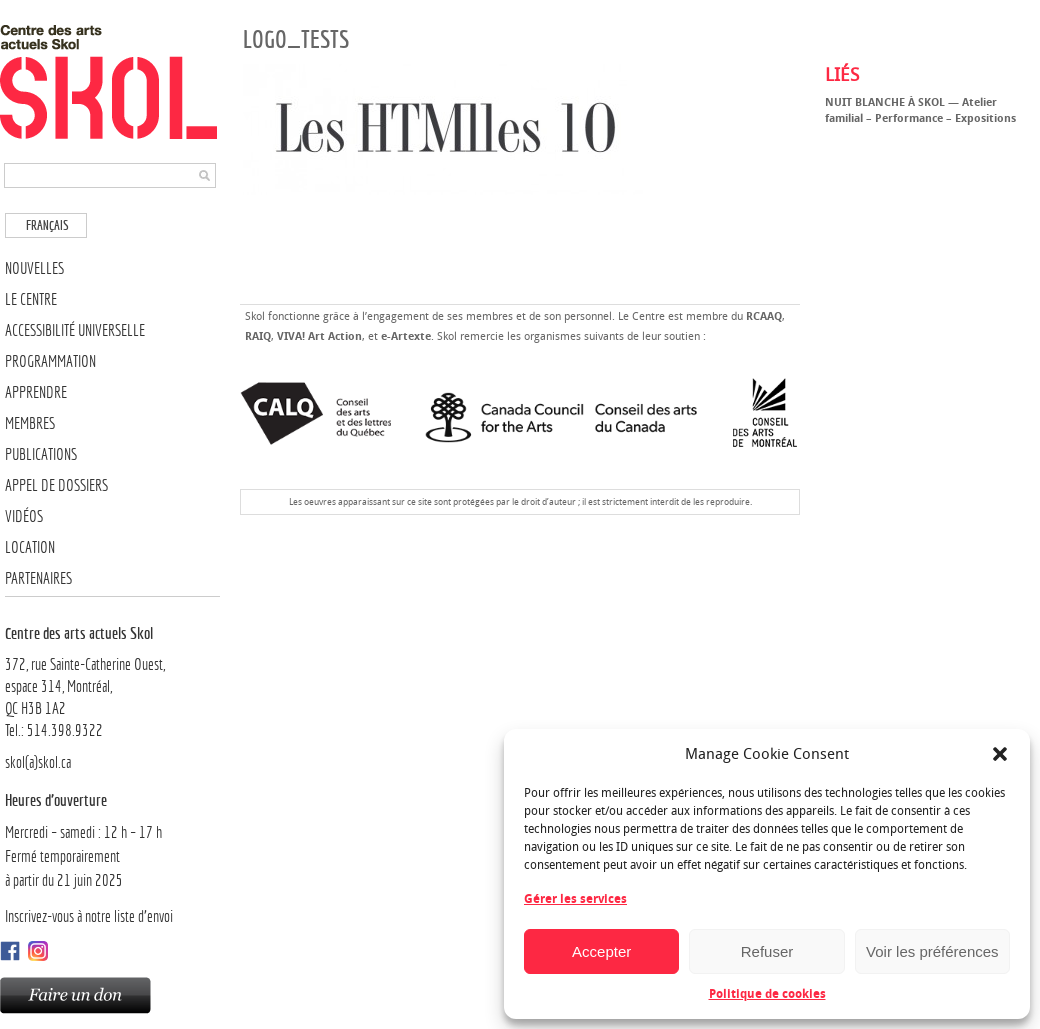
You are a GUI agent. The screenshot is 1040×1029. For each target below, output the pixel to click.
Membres (30, 423)
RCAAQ (764, 316)
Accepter (601, 951)
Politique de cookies (767, 994)
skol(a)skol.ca (38, 762)
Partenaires (38, 578)
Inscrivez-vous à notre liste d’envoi (89, 916)
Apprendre (36, 392)
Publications (41, 454)
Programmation (50, 361)
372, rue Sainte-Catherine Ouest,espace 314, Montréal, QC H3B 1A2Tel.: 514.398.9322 (112, 681)
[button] (1000, 754)
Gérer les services (575, 899)
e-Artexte (406, 336)
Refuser (767, 951)
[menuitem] (46, 225)
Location (30, 547)
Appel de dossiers (56, 485)
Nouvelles (34, 268)
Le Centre (31, 299)
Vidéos (24, 516)
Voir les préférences (932, 951)
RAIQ (258, 336)
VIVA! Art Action (319, 336)
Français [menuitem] (47, 225)
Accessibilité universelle (75, 330)
